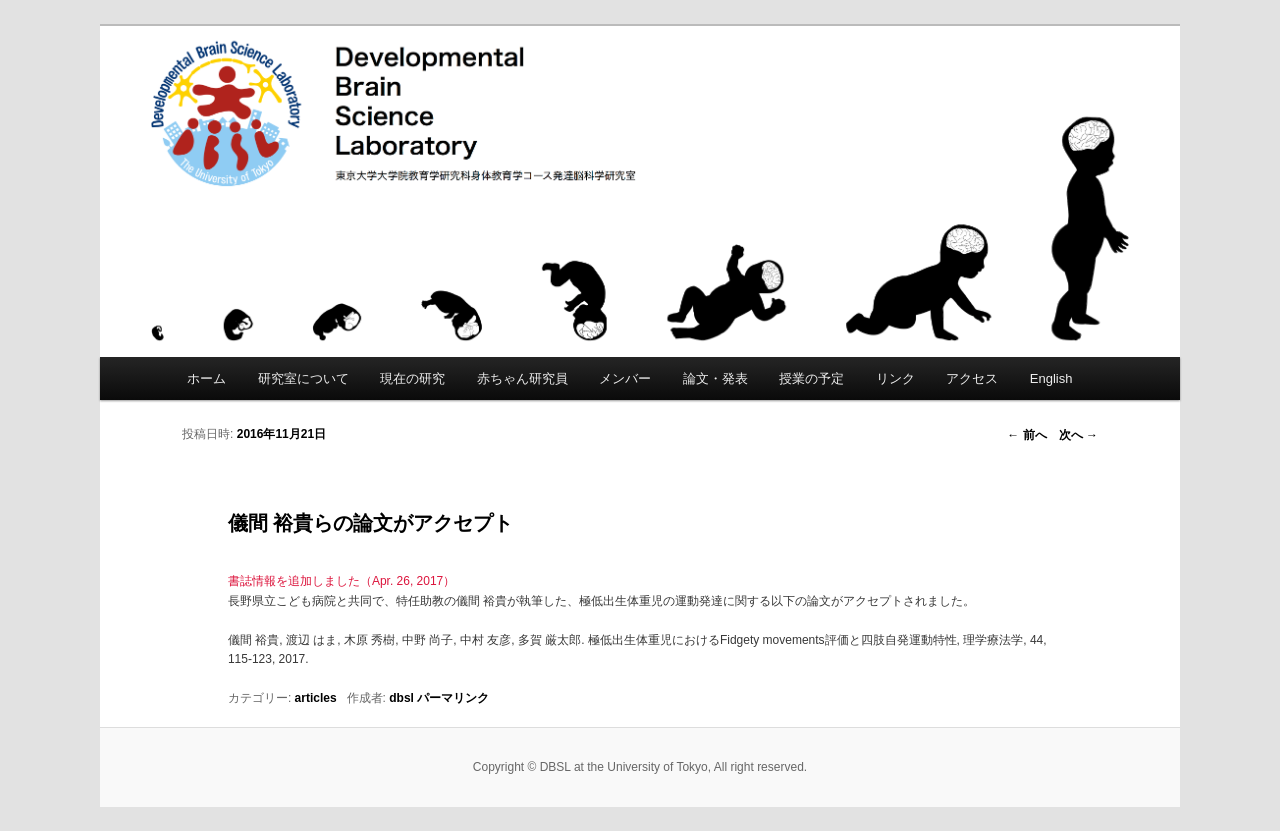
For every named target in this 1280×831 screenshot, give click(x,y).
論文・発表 (715, 378)
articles (316, 698)
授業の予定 (811, 378)
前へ (1026, 435)
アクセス (972, 378)
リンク (895, 378)
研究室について (303, 378)
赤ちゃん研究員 (522, 378)
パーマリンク (453, 698)
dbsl (401, 698)
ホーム (206, 378)
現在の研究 (412, 378)
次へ (1078, 435)
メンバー (625, 378)
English (1051, 378)
